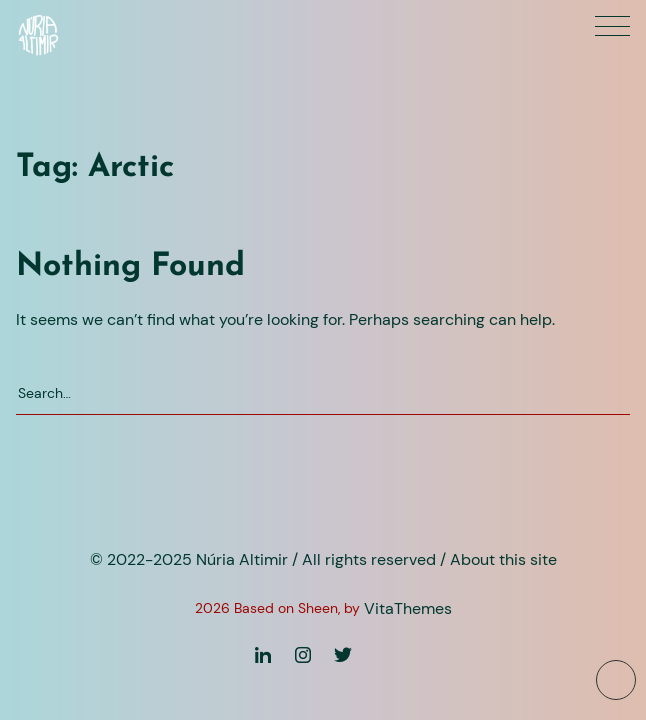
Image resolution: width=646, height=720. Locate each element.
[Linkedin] (263, 661)
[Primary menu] (612, 26)
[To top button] (616, 680)
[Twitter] (343, 661)
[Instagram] (303, 661)
